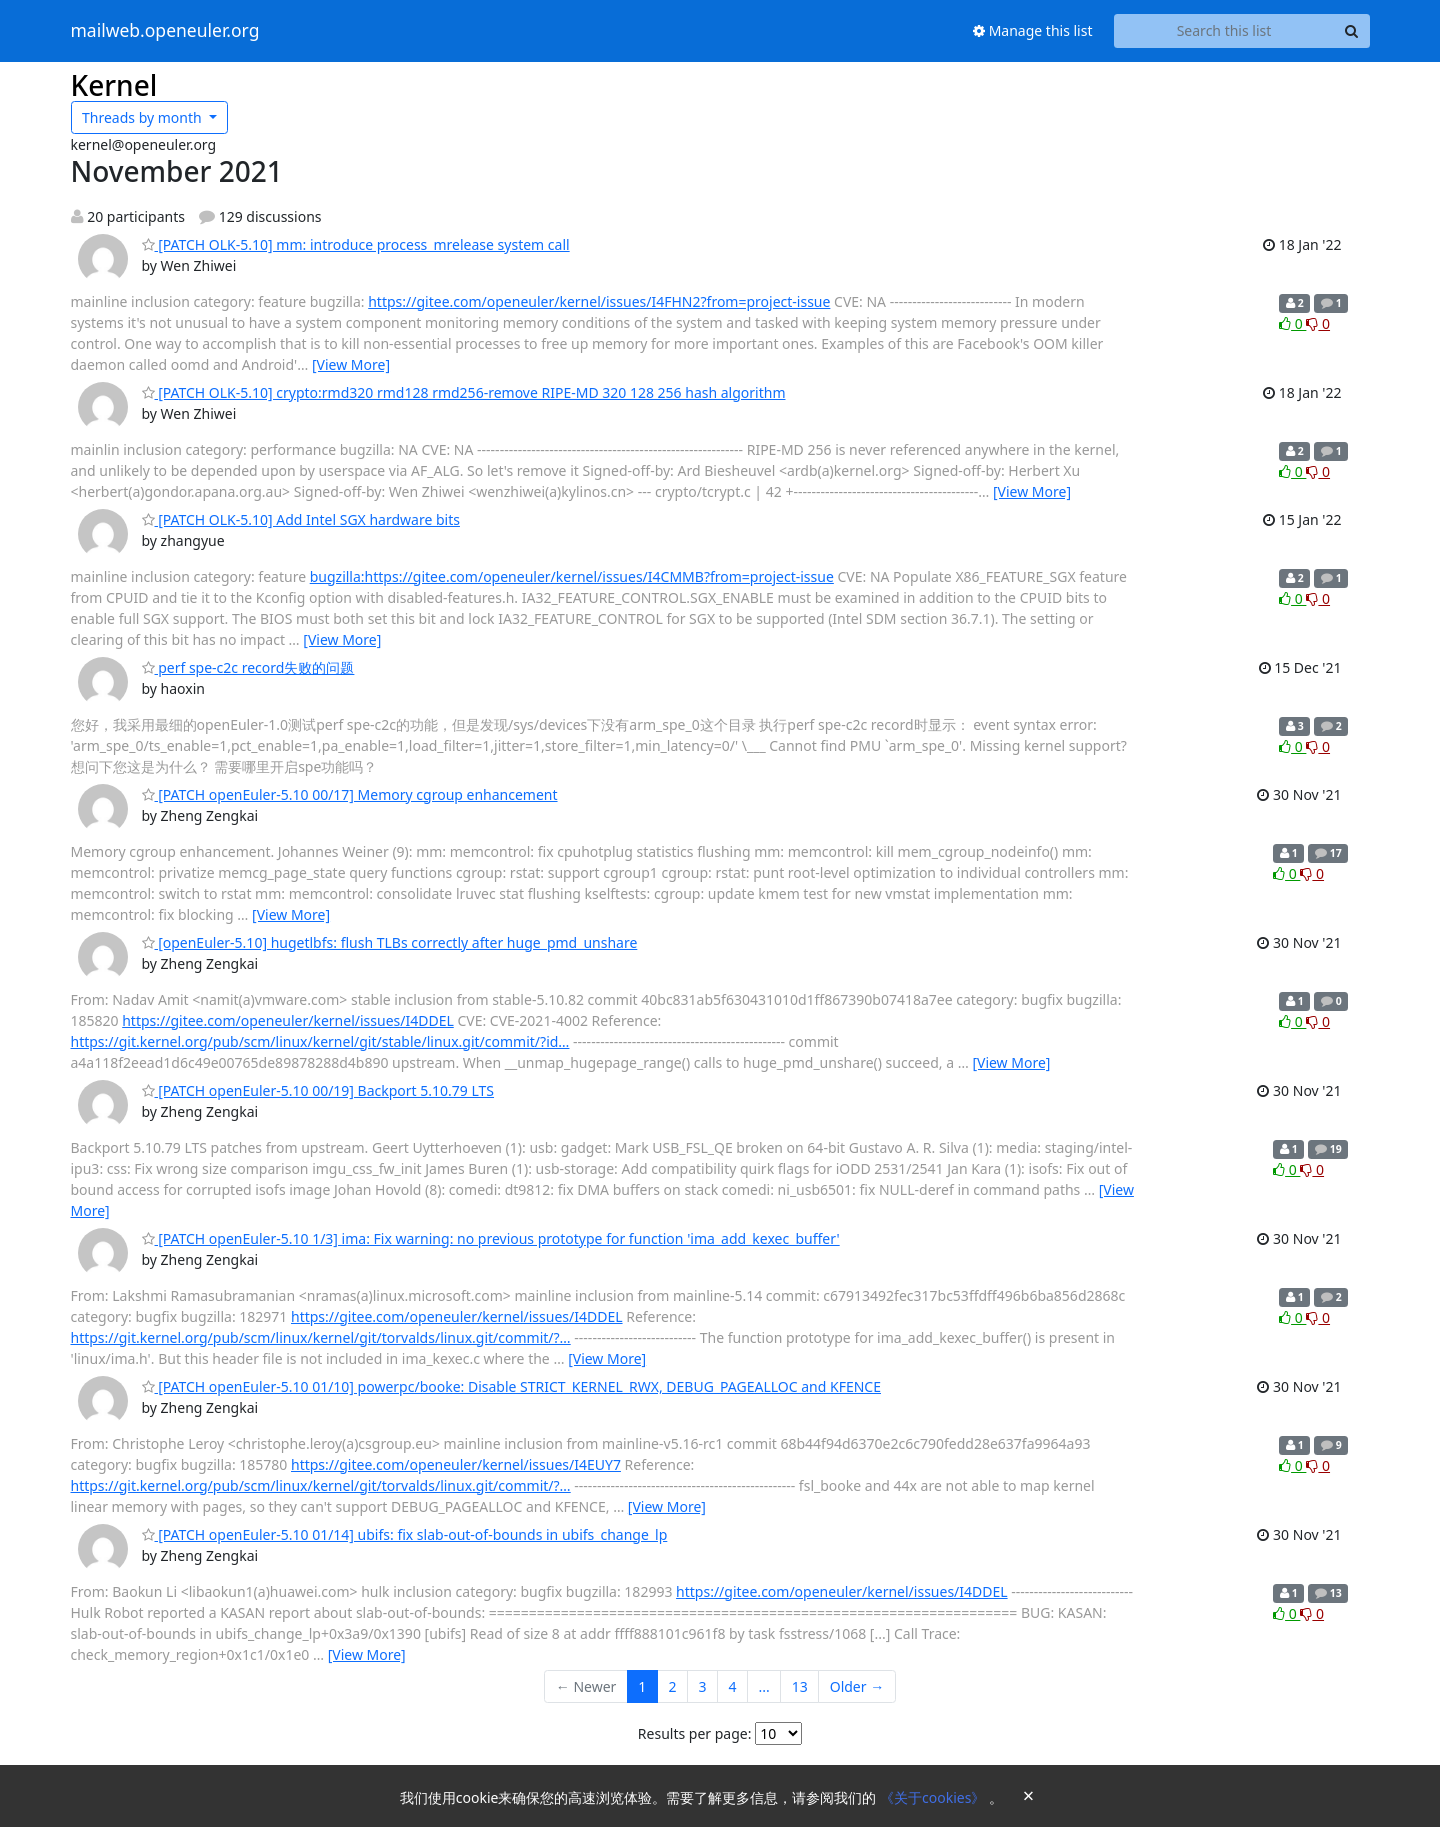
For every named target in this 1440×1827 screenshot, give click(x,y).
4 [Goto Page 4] (732, 1686)
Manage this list (1033, 30)
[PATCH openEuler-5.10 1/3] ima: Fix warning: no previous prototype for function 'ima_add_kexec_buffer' (491, 1238)
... (763, 1686)
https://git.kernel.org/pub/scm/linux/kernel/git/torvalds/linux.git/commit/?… (321, 1337)
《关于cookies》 (934, 1797)
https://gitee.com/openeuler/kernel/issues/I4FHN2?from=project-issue (599, 301)
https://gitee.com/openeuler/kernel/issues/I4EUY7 (456, 1464)
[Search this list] (1224, 31)
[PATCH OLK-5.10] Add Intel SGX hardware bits (301, 519)
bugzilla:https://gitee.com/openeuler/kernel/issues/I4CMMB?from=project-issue (572, 576)
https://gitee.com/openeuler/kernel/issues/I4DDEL (288, 1020)
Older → (857, 1686)
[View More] (351, 364)
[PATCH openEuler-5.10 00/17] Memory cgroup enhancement (350, 794)
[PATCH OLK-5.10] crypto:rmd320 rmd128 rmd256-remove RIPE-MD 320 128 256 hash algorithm (464, 392)
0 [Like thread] (1292, 323)
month (143, 117)
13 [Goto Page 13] (800, 1686)
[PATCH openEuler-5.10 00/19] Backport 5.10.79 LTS (318, 1090)
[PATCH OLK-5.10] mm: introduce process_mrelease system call (356, 244)
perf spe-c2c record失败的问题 (248, 667)
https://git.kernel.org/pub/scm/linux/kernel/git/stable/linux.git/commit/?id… (320, 1041)
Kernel (114, 85)
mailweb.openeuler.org (165, 31)
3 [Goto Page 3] (702, 1686)
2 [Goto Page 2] (672, 1686)
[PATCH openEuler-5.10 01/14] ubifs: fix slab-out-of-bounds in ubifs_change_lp (405, 1534)
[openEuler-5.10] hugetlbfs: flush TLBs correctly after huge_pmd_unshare (390, 942)
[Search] (1352, 31)
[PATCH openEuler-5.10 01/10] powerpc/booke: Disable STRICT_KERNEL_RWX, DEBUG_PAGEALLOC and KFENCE (512, 1386)
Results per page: (695, 1733)
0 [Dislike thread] (1318, 323)
